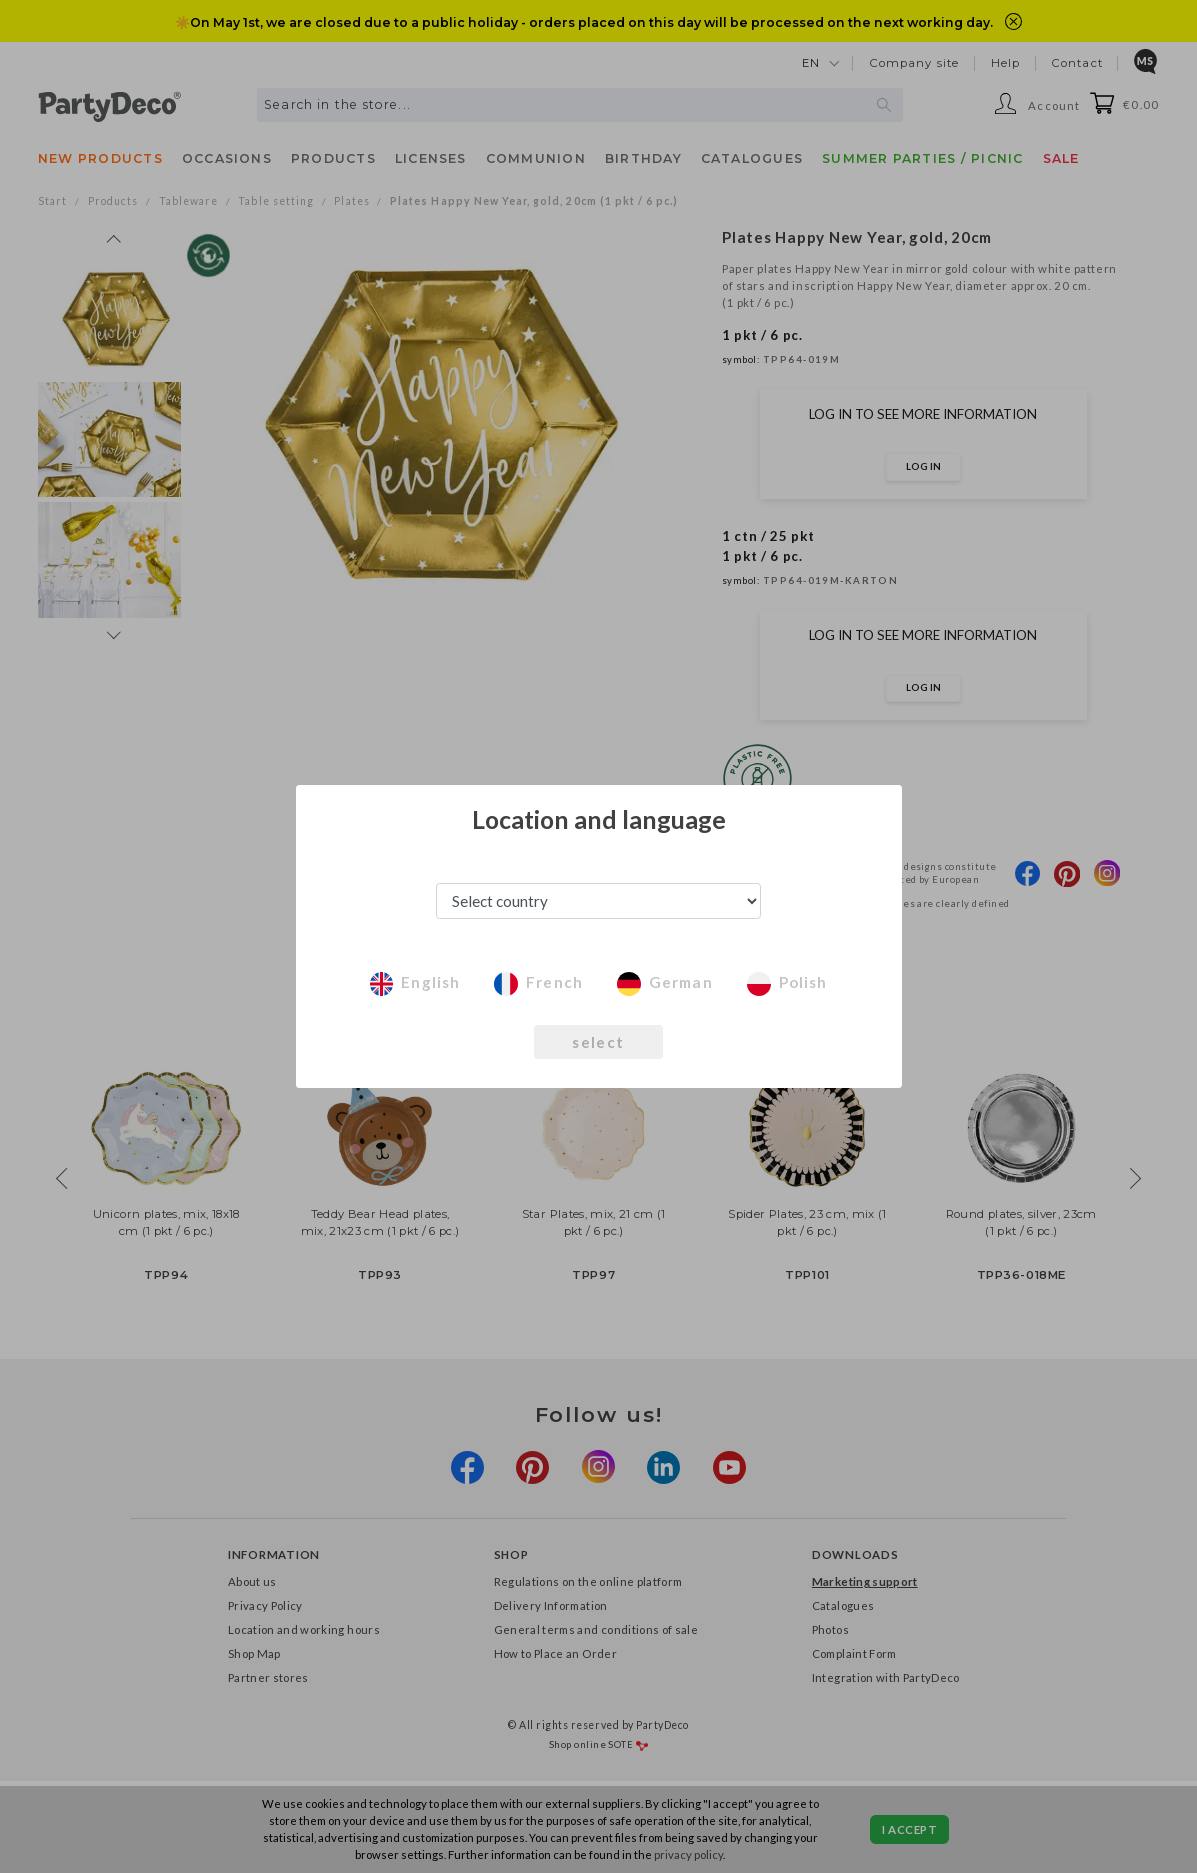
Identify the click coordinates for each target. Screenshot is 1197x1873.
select (598, 1042)
